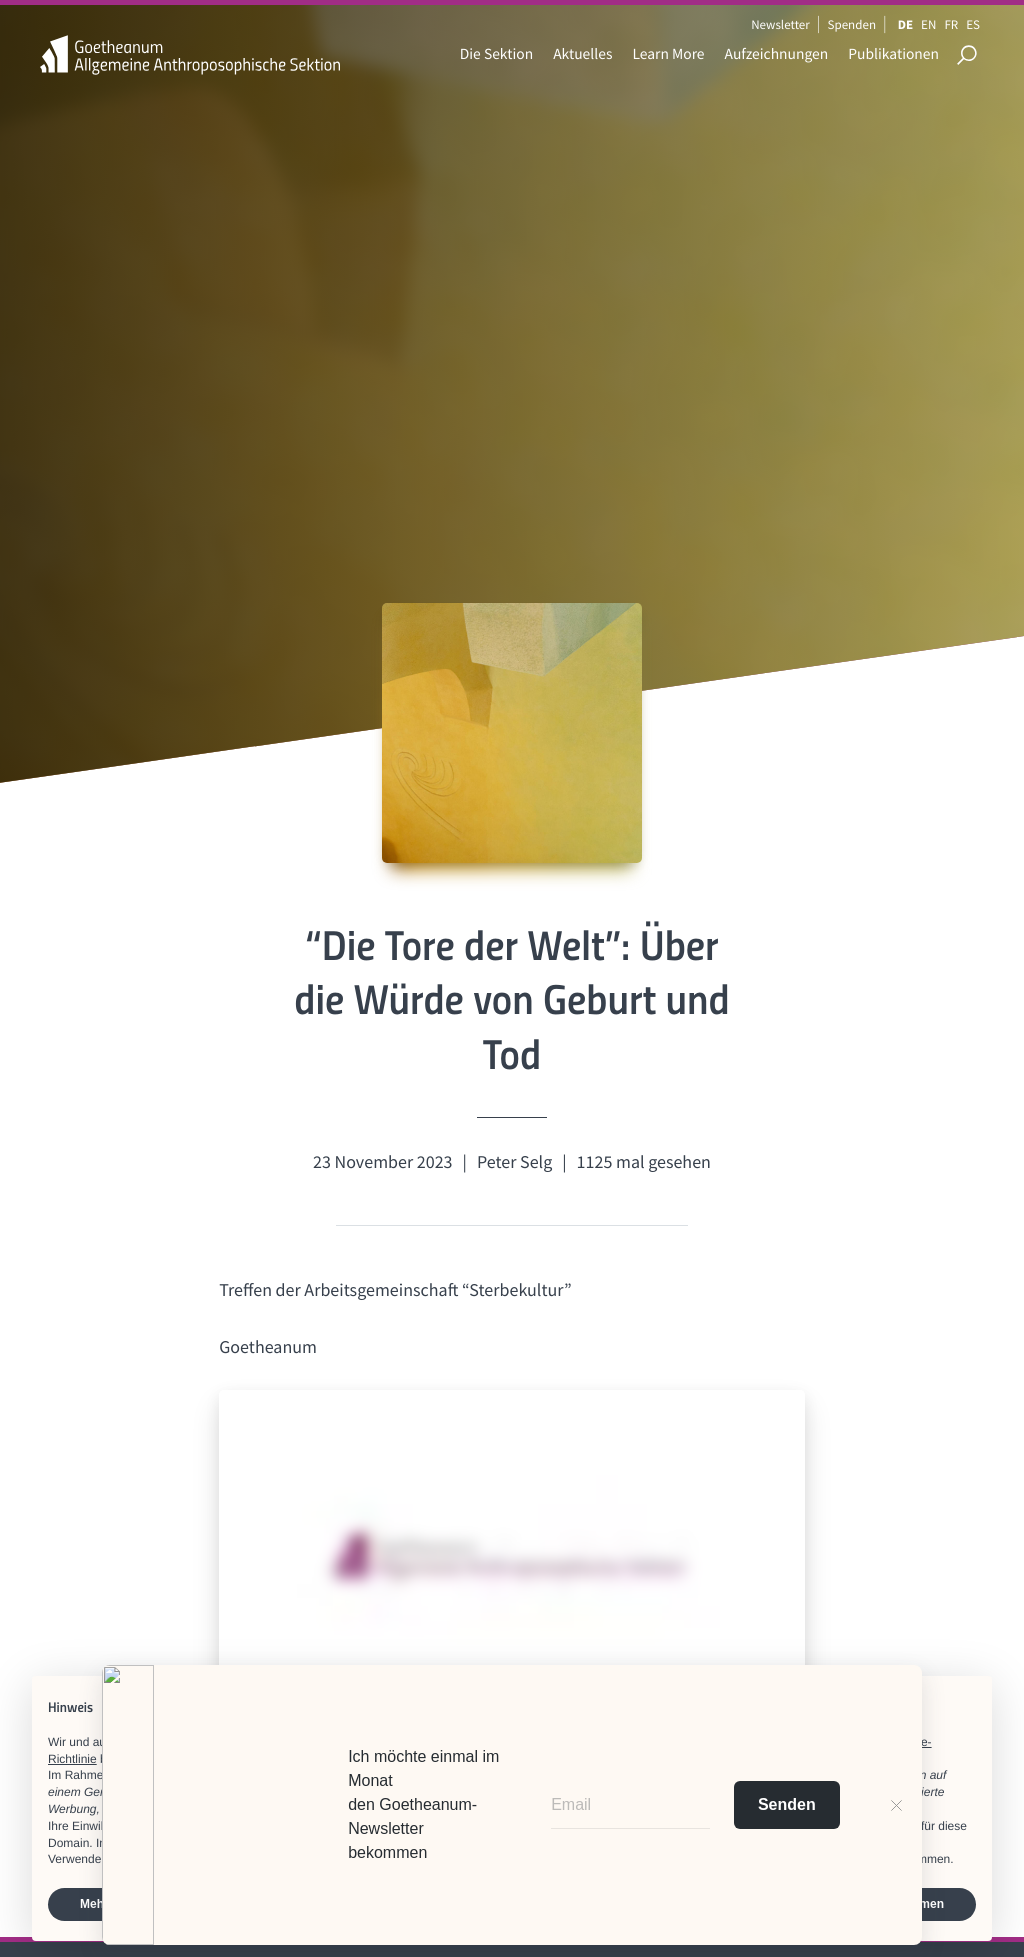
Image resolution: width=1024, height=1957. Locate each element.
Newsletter (780, 24)
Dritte (413, 1775)
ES (973, 24)
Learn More (668, 54)
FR (951, 24)
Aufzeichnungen (777, 54)
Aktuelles (582, 54)
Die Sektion (496, 54)
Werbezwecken (754, 1792)
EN (928, 24)
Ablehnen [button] (780, 1904)
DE (905, 24)
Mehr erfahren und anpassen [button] (162, 1904)
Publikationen (893, 54)
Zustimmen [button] (912, 1904)
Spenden (852, 24)
